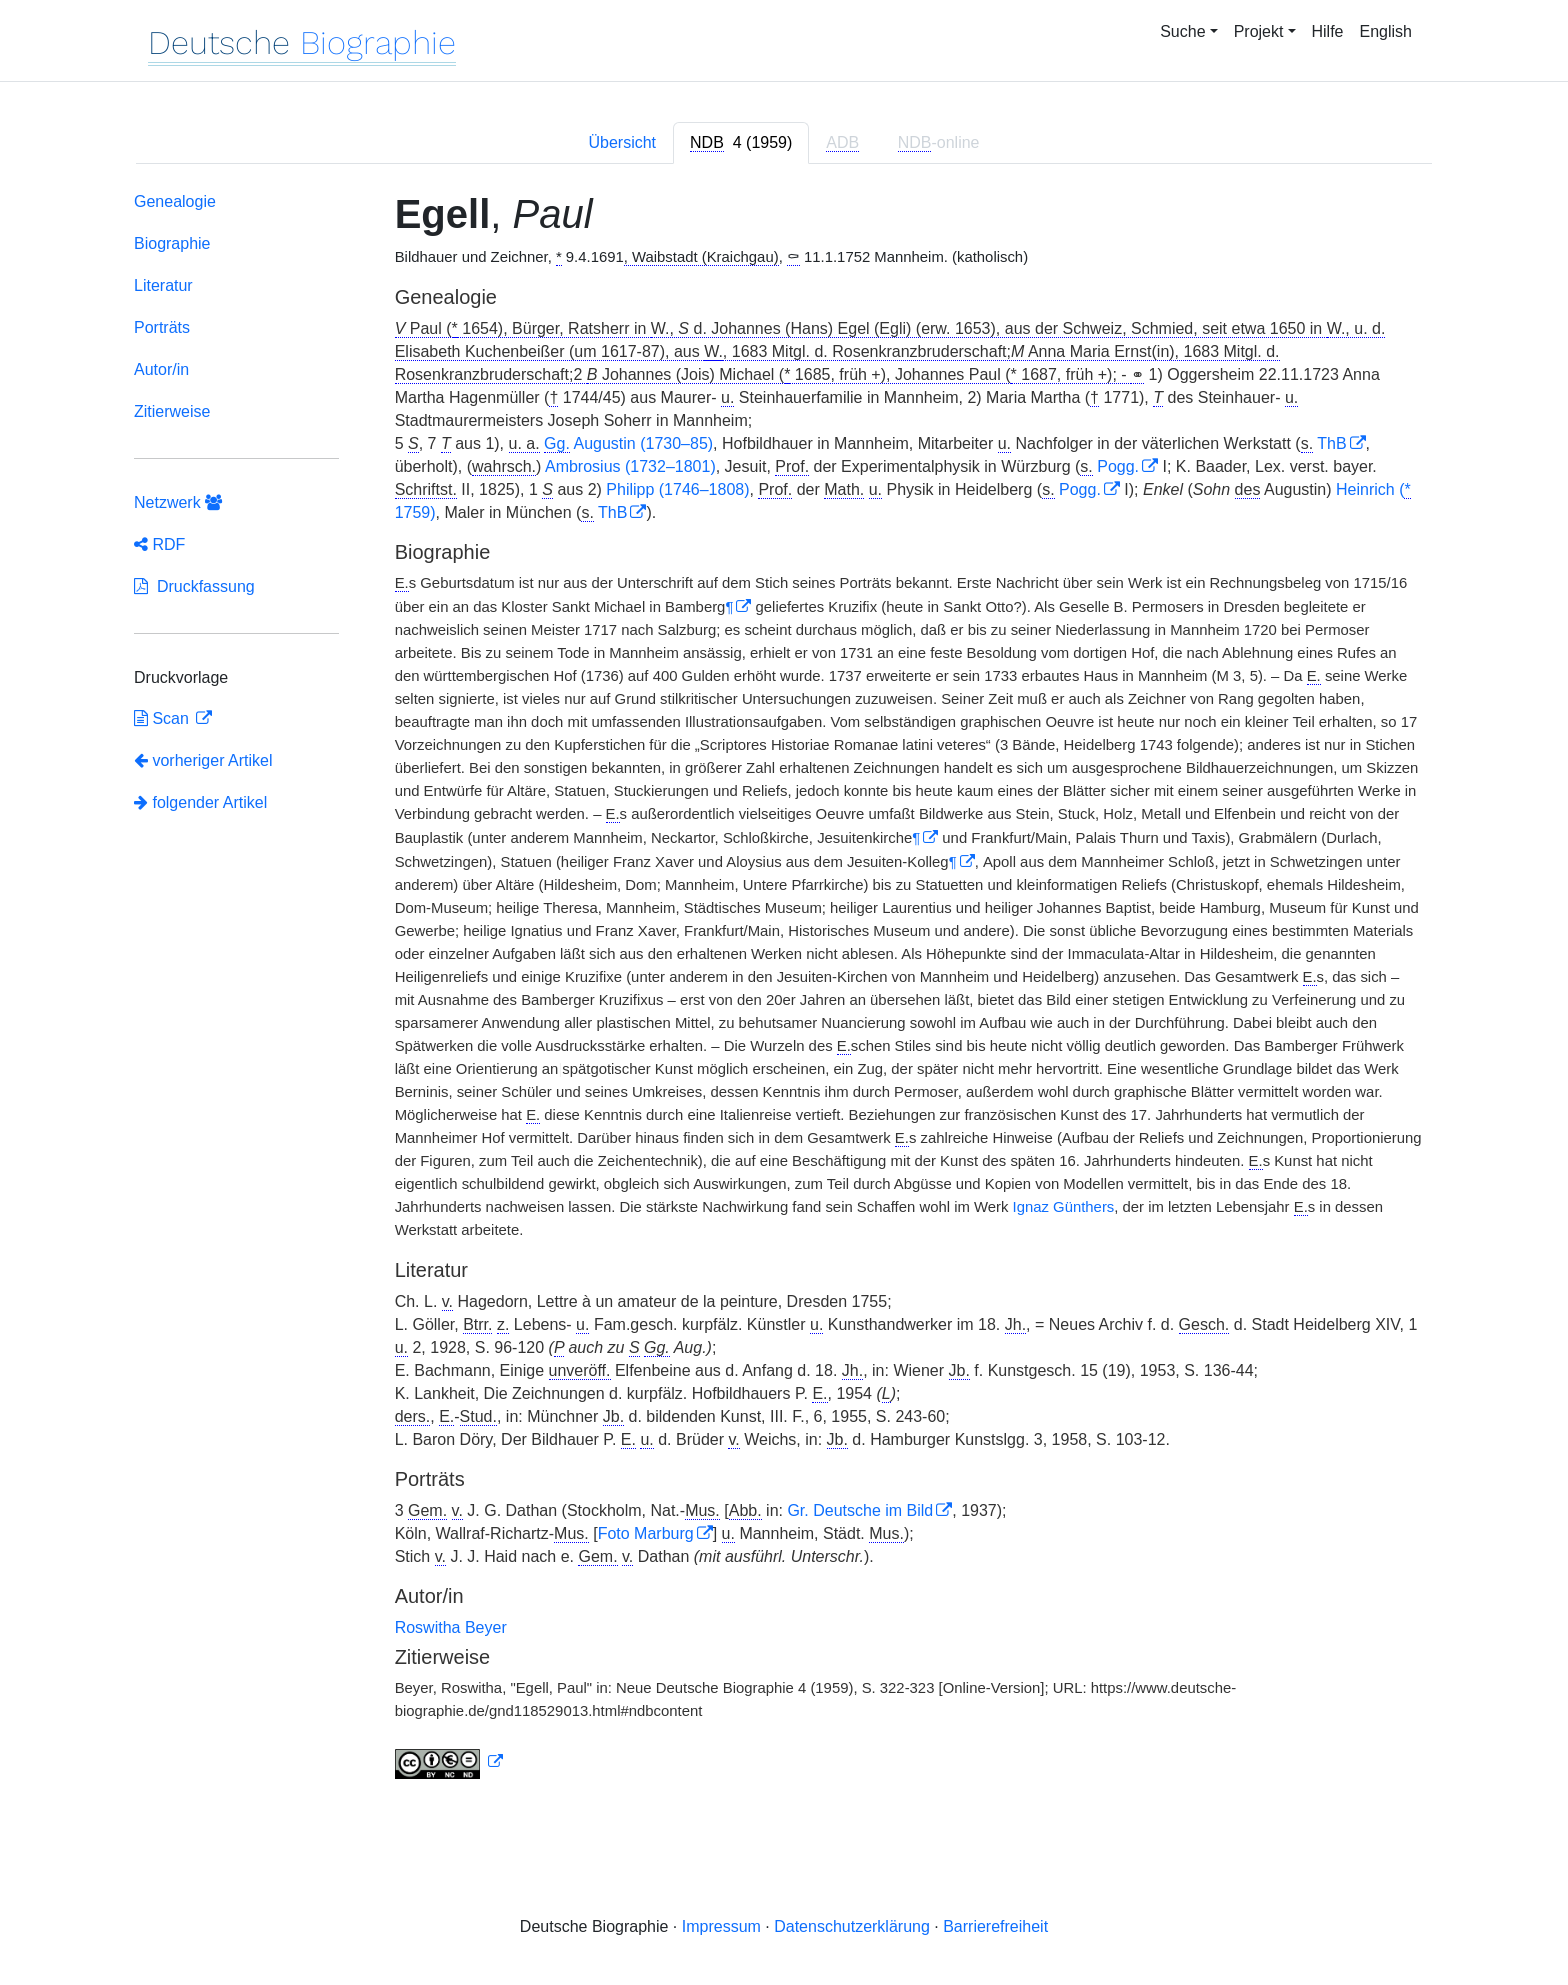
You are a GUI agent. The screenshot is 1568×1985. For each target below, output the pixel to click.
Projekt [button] (1259, 31)
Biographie (172, 243)
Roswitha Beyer (451, 1627)
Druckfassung (194, 586)
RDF (159, 544)
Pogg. (1118, 466)
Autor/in (161, 369)
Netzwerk (178, 502)
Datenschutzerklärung (852, 1926)
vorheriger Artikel (203, 760)
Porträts (162, 327)
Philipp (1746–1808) (677, 489)
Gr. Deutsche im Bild (860, 1510)
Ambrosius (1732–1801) (630, 466)
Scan (163, 718)
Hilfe (1328, 31)
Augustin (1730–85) (628, 444)
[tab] (741, 143)
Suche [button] (1182, 31)
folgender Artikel (200, 802)
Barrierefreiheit (995, 1926)
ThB (1331, 443)
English (1386, 31)
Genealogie (175, 201)
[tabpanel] (784, 989)
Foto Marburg (646, 1533)
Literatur (163, 285)
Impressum (721, 1926)
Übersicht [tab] (622, 142)
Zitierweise (172, 411)
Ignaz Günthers (1064, 1207)
